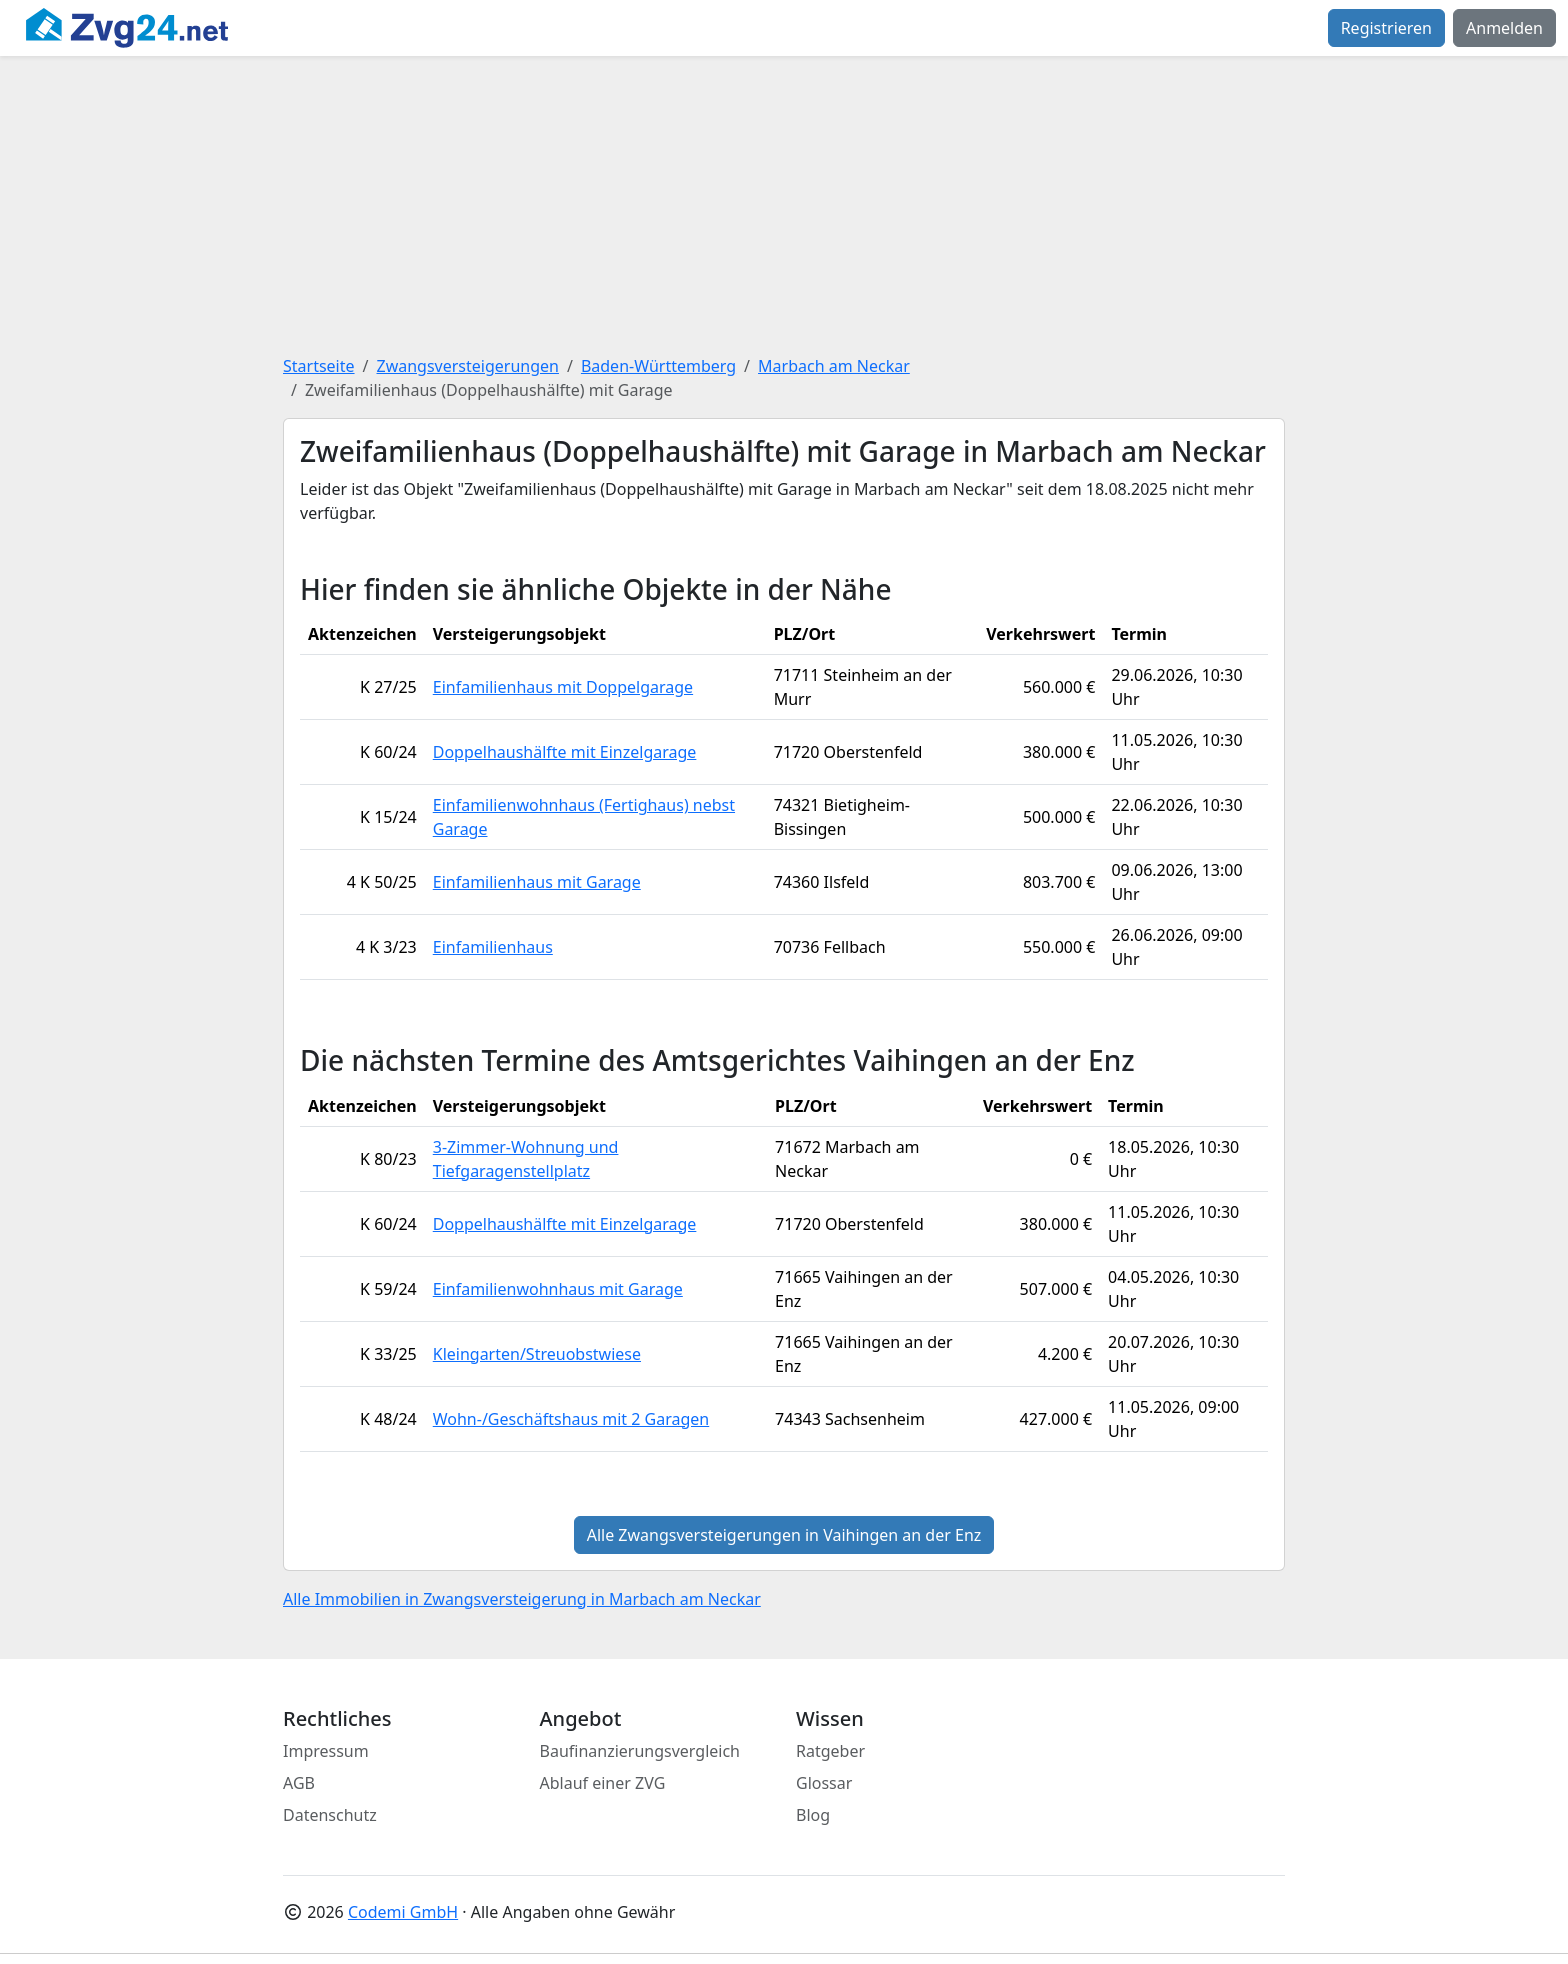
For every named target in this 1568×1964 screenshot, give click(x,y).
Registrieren (1386, 28)
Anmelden (1504, 28)
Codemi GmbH (403, 1912)
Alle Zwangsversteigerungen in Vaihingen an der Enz (784, 1535)
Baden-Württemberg (658, 366)
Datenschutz (330, 1815)
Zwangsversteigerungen (468, 366)
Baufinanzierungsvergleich (640, 1751)
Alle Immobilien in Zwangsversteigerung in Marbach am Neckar (522, 1599)
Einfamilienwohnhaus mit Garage (558, 1289)
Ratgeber (830, 1751)
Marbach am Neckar (834, 366)
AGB (299, 1783)
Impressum (326, 1751)
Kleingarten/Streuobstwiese (537, 1354)
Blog (813, 1815)
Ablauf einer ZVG (603, 1783)
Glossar (824, 1783)
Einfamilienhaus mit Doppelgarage (563, 687)
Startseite (319, 366)
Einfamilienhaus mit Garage (537, 882)
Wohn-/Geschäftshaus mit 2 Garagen (571, 1419)
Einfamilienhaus (493, 947)
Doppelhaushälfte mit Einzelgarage (565, 752)
